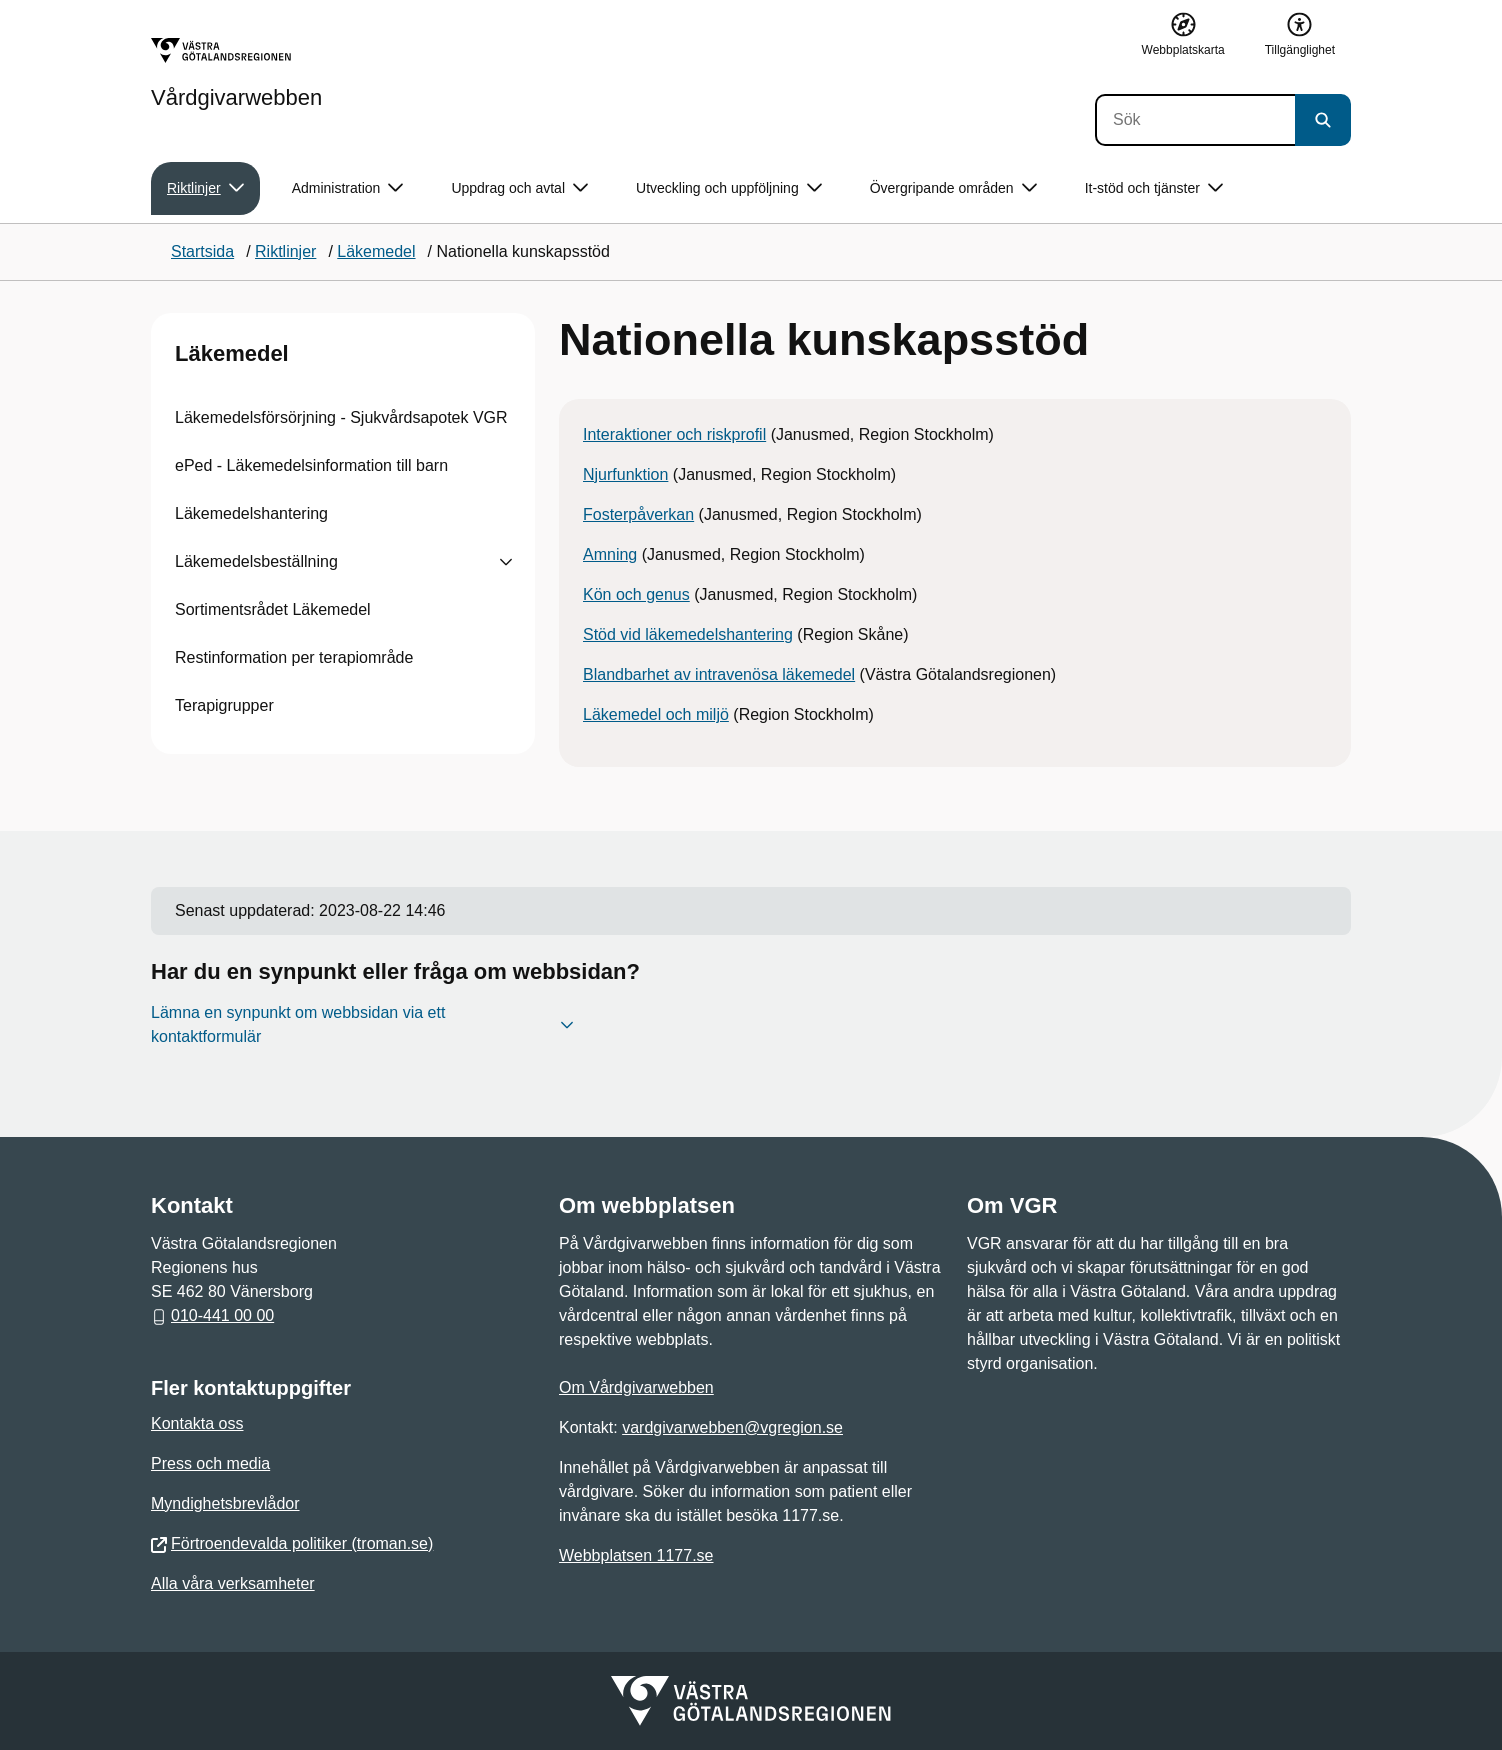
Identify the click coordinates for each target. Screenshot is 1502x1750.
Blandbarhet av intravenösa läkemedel (719, 674)
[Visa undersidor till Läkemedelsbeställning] (506, 562)
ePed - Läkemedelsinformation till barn (311, 465)
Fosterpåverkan (638, 514)
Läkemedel (232, 353)
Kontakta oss (197, 1423)
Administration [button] (348, 188)
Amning (610, 554)
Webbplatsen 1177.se (636, 1555)
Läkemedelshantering (251, 513)
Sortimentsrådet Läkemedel (273, 609)
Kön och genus (636, 594)
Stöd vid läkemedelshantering (688, 634)
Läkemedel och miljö (656, 714)
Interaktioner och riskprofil (674, 434)
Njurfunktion (625, 474)
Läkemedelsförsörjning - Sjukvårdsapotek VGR (341, 417)
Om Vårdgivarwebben (636, 1387)
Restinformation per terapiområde (294, 657)
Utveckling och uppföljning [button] (729, 188)
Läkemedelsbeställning (256, 561)
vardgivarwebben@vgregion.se (732, 1427)
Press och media (210, 1463)
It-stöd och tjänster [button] (1154, 188)
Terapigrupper (224, 705)
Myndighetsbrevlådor (225, 1503)
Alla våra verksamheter (233, 1583)
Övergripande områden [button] (953, 188)
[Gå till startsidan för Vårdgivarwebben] (236, 73)
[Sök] (1195, 120)
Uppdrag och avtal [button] (519, 188)
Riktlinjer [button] (205, 188)
